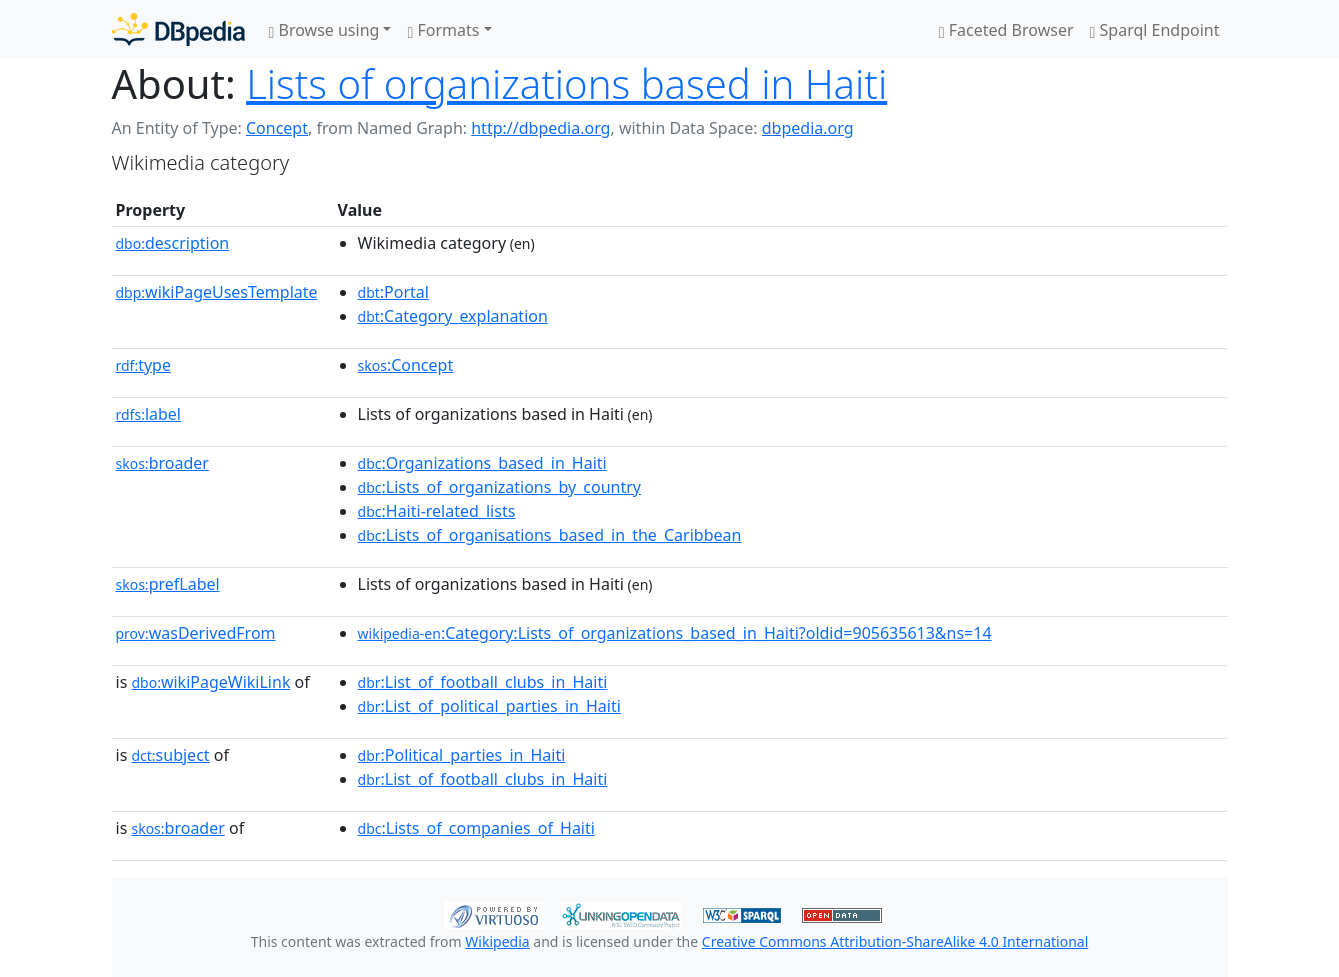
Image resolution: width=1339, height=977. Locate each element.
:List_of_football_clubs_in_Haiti (483, 682)
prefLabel (168, 584)
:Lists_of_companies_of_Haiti (476, 828)
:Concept (406, 365)
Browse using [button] (324, 30)
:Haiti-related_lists (437, 511)
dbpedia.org (808, 128)
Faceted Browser (1006, 30)
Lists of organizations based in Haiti (566, 83)
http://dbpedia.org (540, 128)
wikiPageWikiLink (210, 682)
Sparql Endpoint (1155, 30)
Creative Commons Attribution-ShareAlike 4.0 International (895, 941)
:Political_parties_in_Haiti (462, 755)
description (173, 243)
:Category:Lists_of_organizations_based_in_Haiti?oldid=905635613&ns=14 (675, 633)
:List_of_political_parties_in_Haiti (489, 706)
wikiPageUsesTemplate (217, 292)
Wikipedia (497, 941)
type (144, 365)
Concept (277, 128)
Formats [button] (443, 30)
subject (170, 755)
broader (162, 463)
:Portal (393, 292)
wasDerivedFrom (196, 633)
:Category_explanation (453, 316)
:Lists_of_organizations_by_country (499, 487)
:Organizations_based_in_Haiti (482, 463)
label (149, 414)
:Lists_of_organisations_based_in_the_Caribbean (550, 535)
